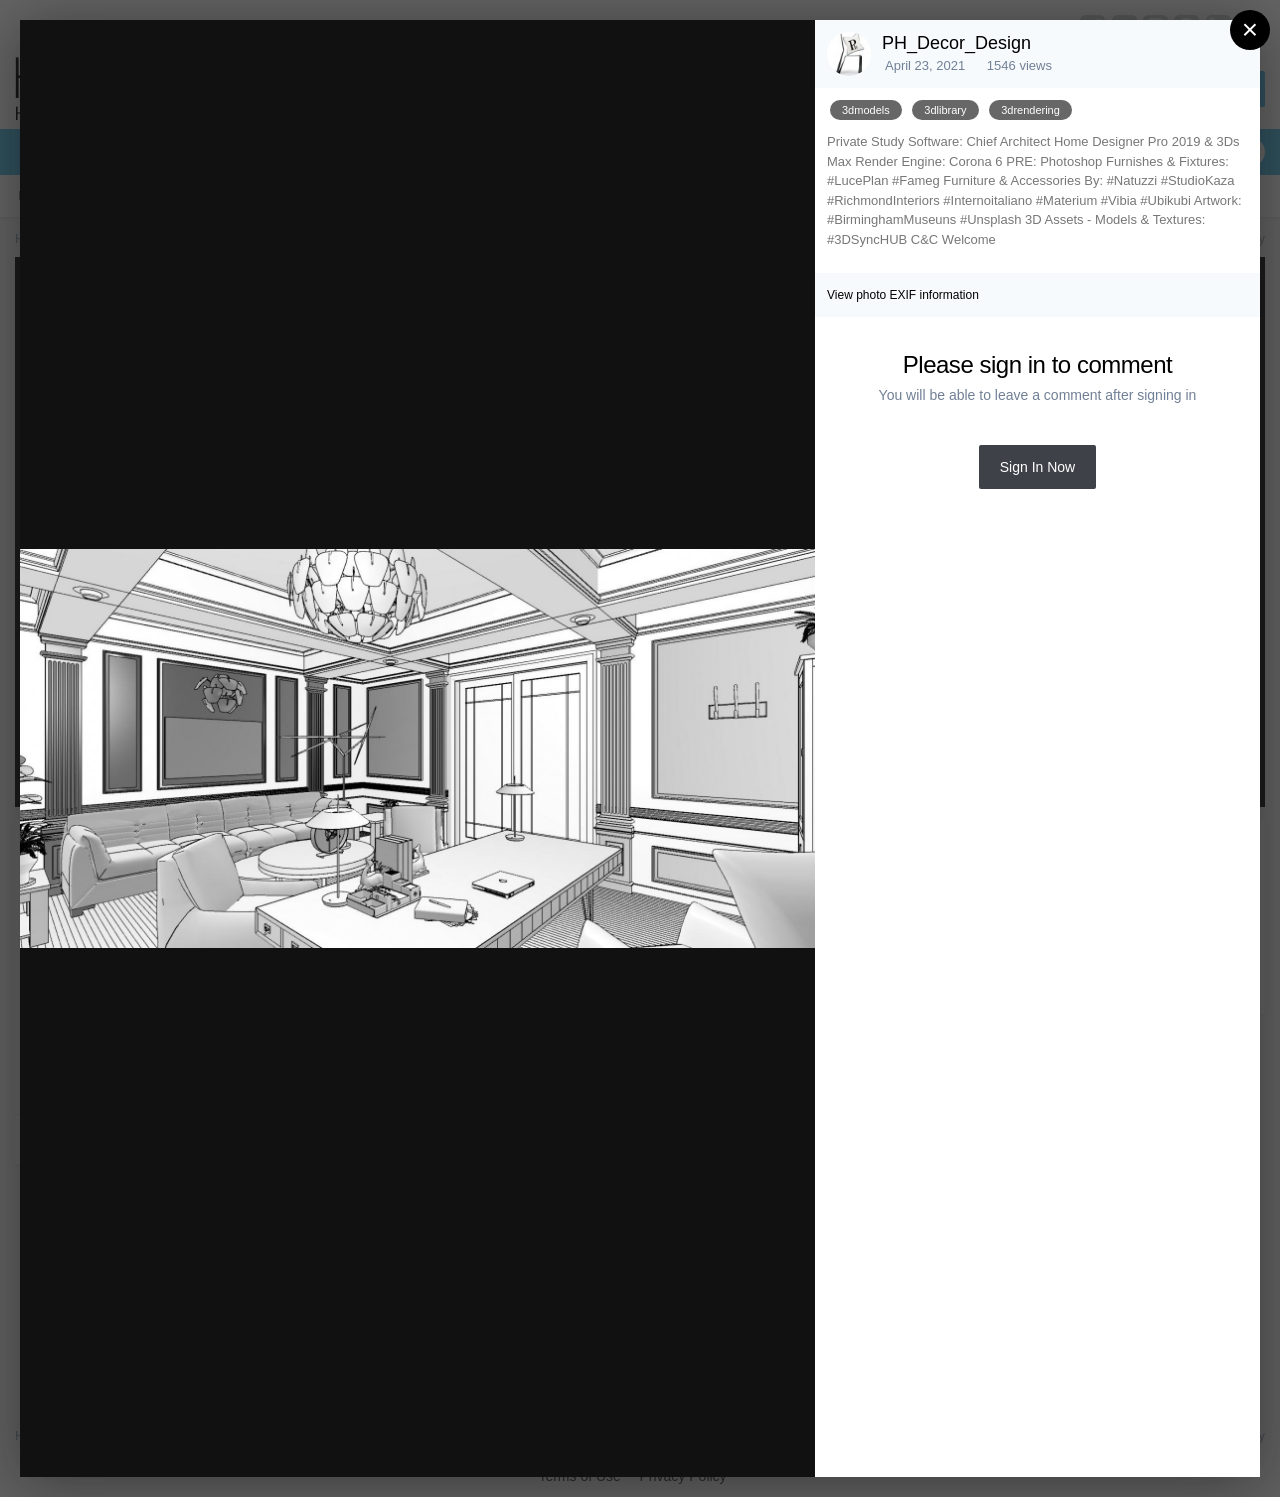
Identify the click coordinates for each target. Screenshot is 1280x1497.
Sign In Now (1037, 467)
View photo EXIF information (903, 295)
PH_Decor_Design (956, 43)
